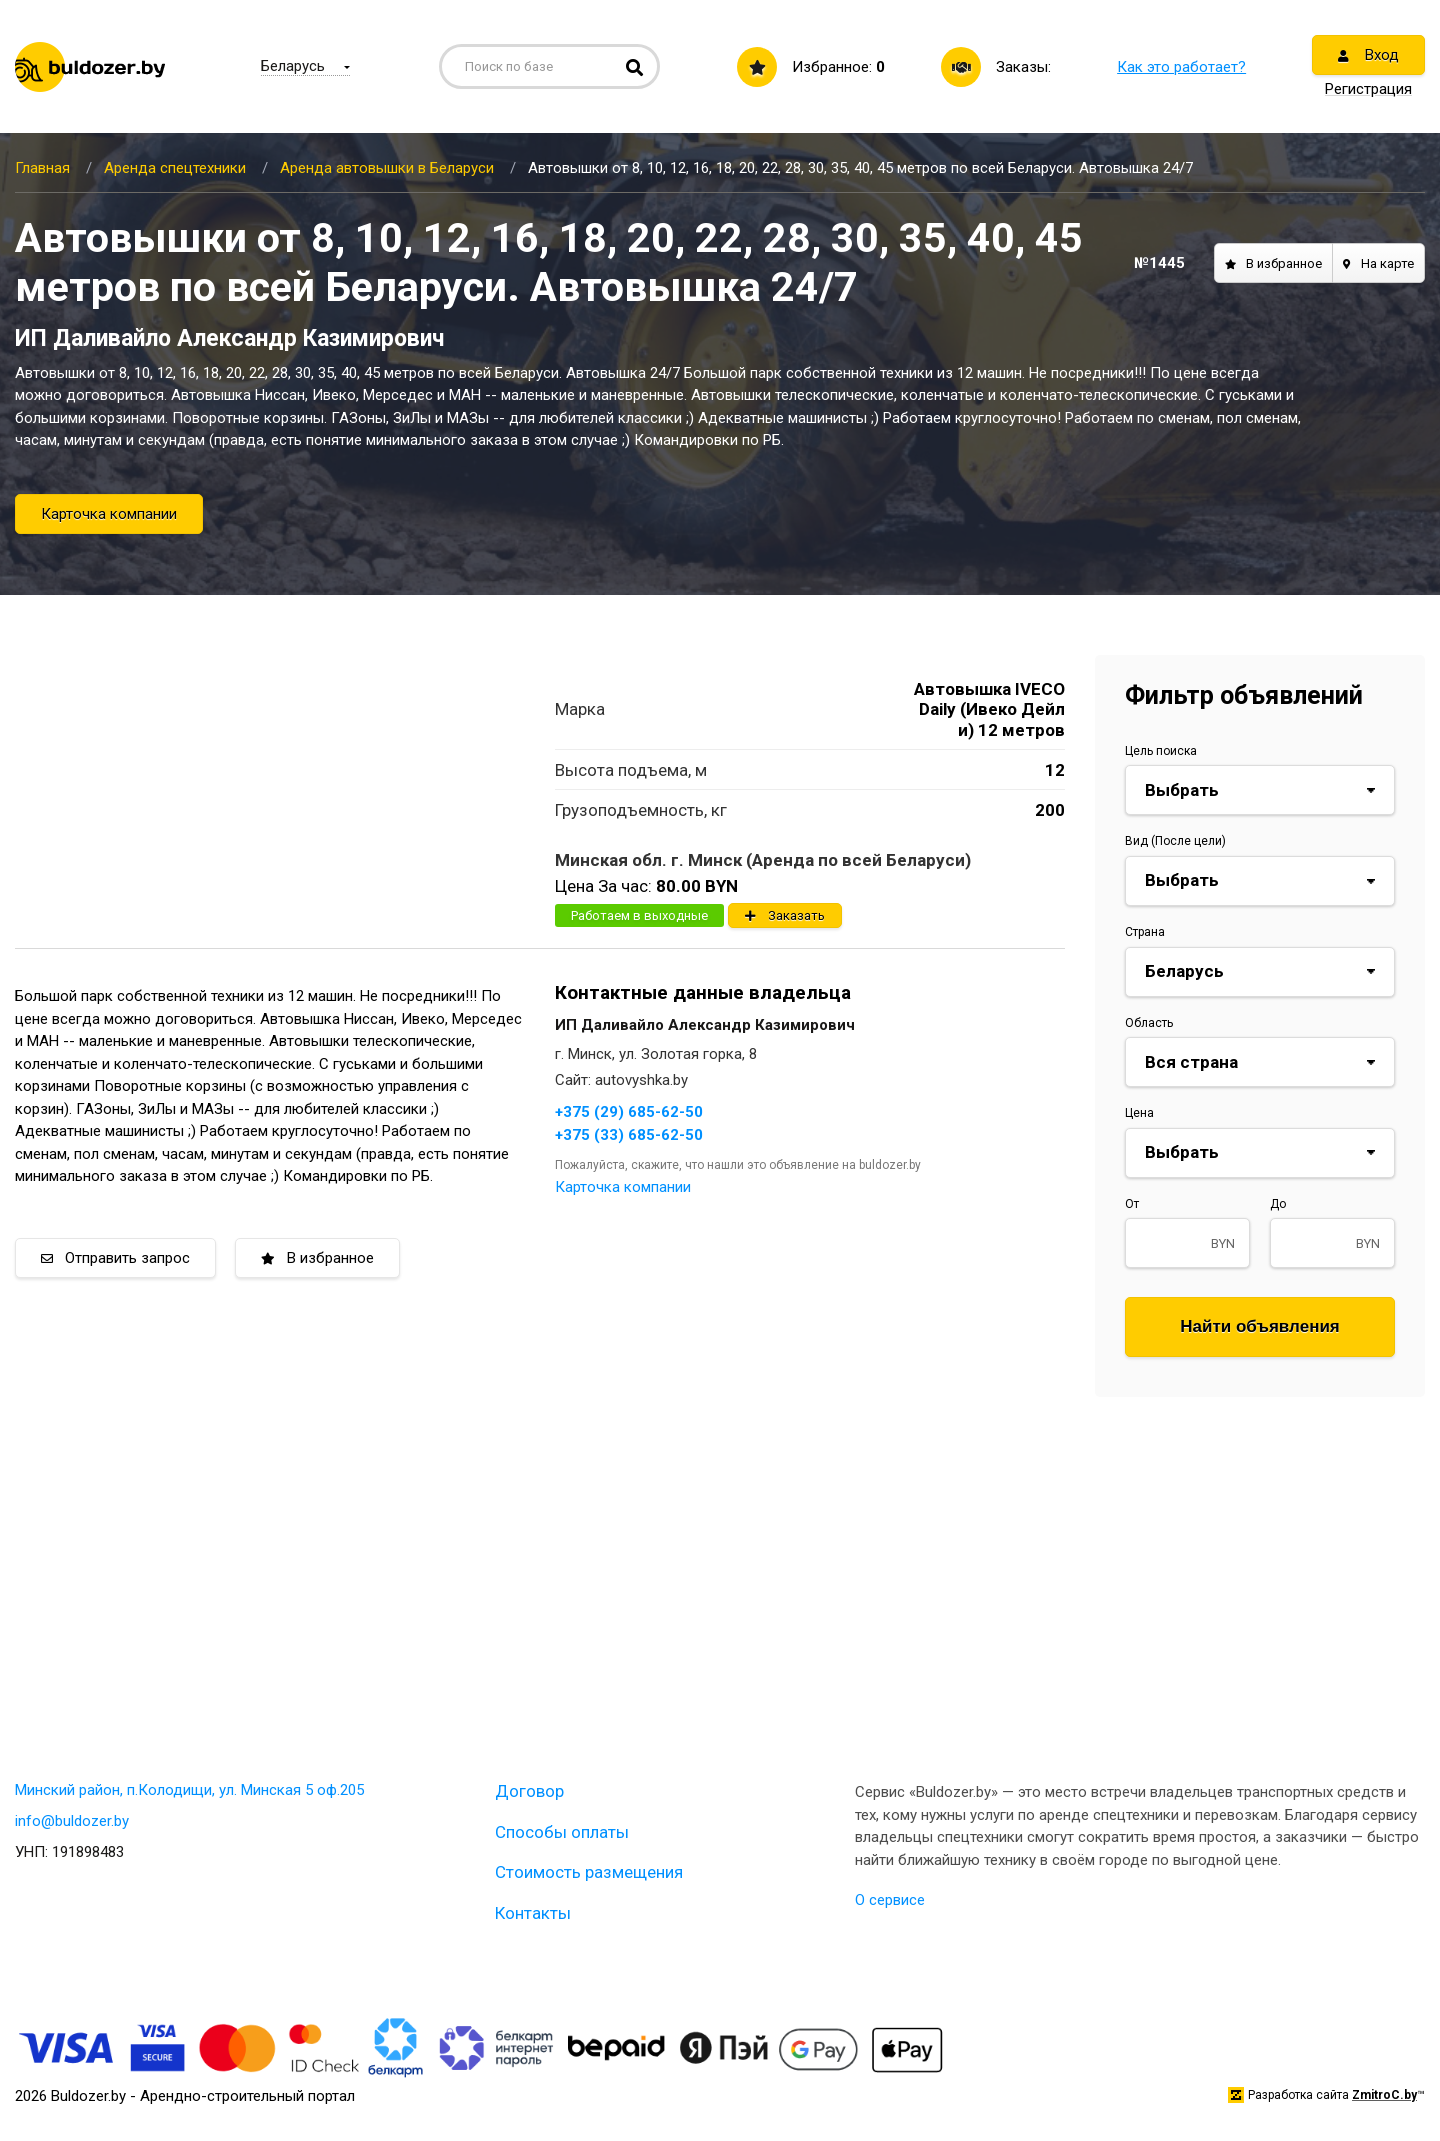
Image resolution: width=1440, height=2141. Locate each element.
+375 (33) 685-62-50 (629, 1135)
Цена (1139, 1113)
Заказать (785, 915)
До (1278, 1204)
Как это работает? (1181, 67)
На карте (1378, 263)
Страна (1145, 932)
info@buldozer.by (72, 1821)
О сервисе (890, 1900)
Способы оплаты (562, 1832)
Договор (529, 1791)
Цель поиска (1161, 751)
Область (1149, 1023)
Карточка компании (109, 514)
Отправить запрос (115, 1258)
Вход (1368, 55)
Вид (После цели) (1175, 841)
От (1132, 1204)
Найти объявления (1260, 1326)
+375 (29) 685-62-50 (629, 1112)
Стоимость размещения (589, 1872)
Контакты (533, 1913)
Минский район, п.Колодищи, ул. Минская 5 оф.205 (189, 1790)
